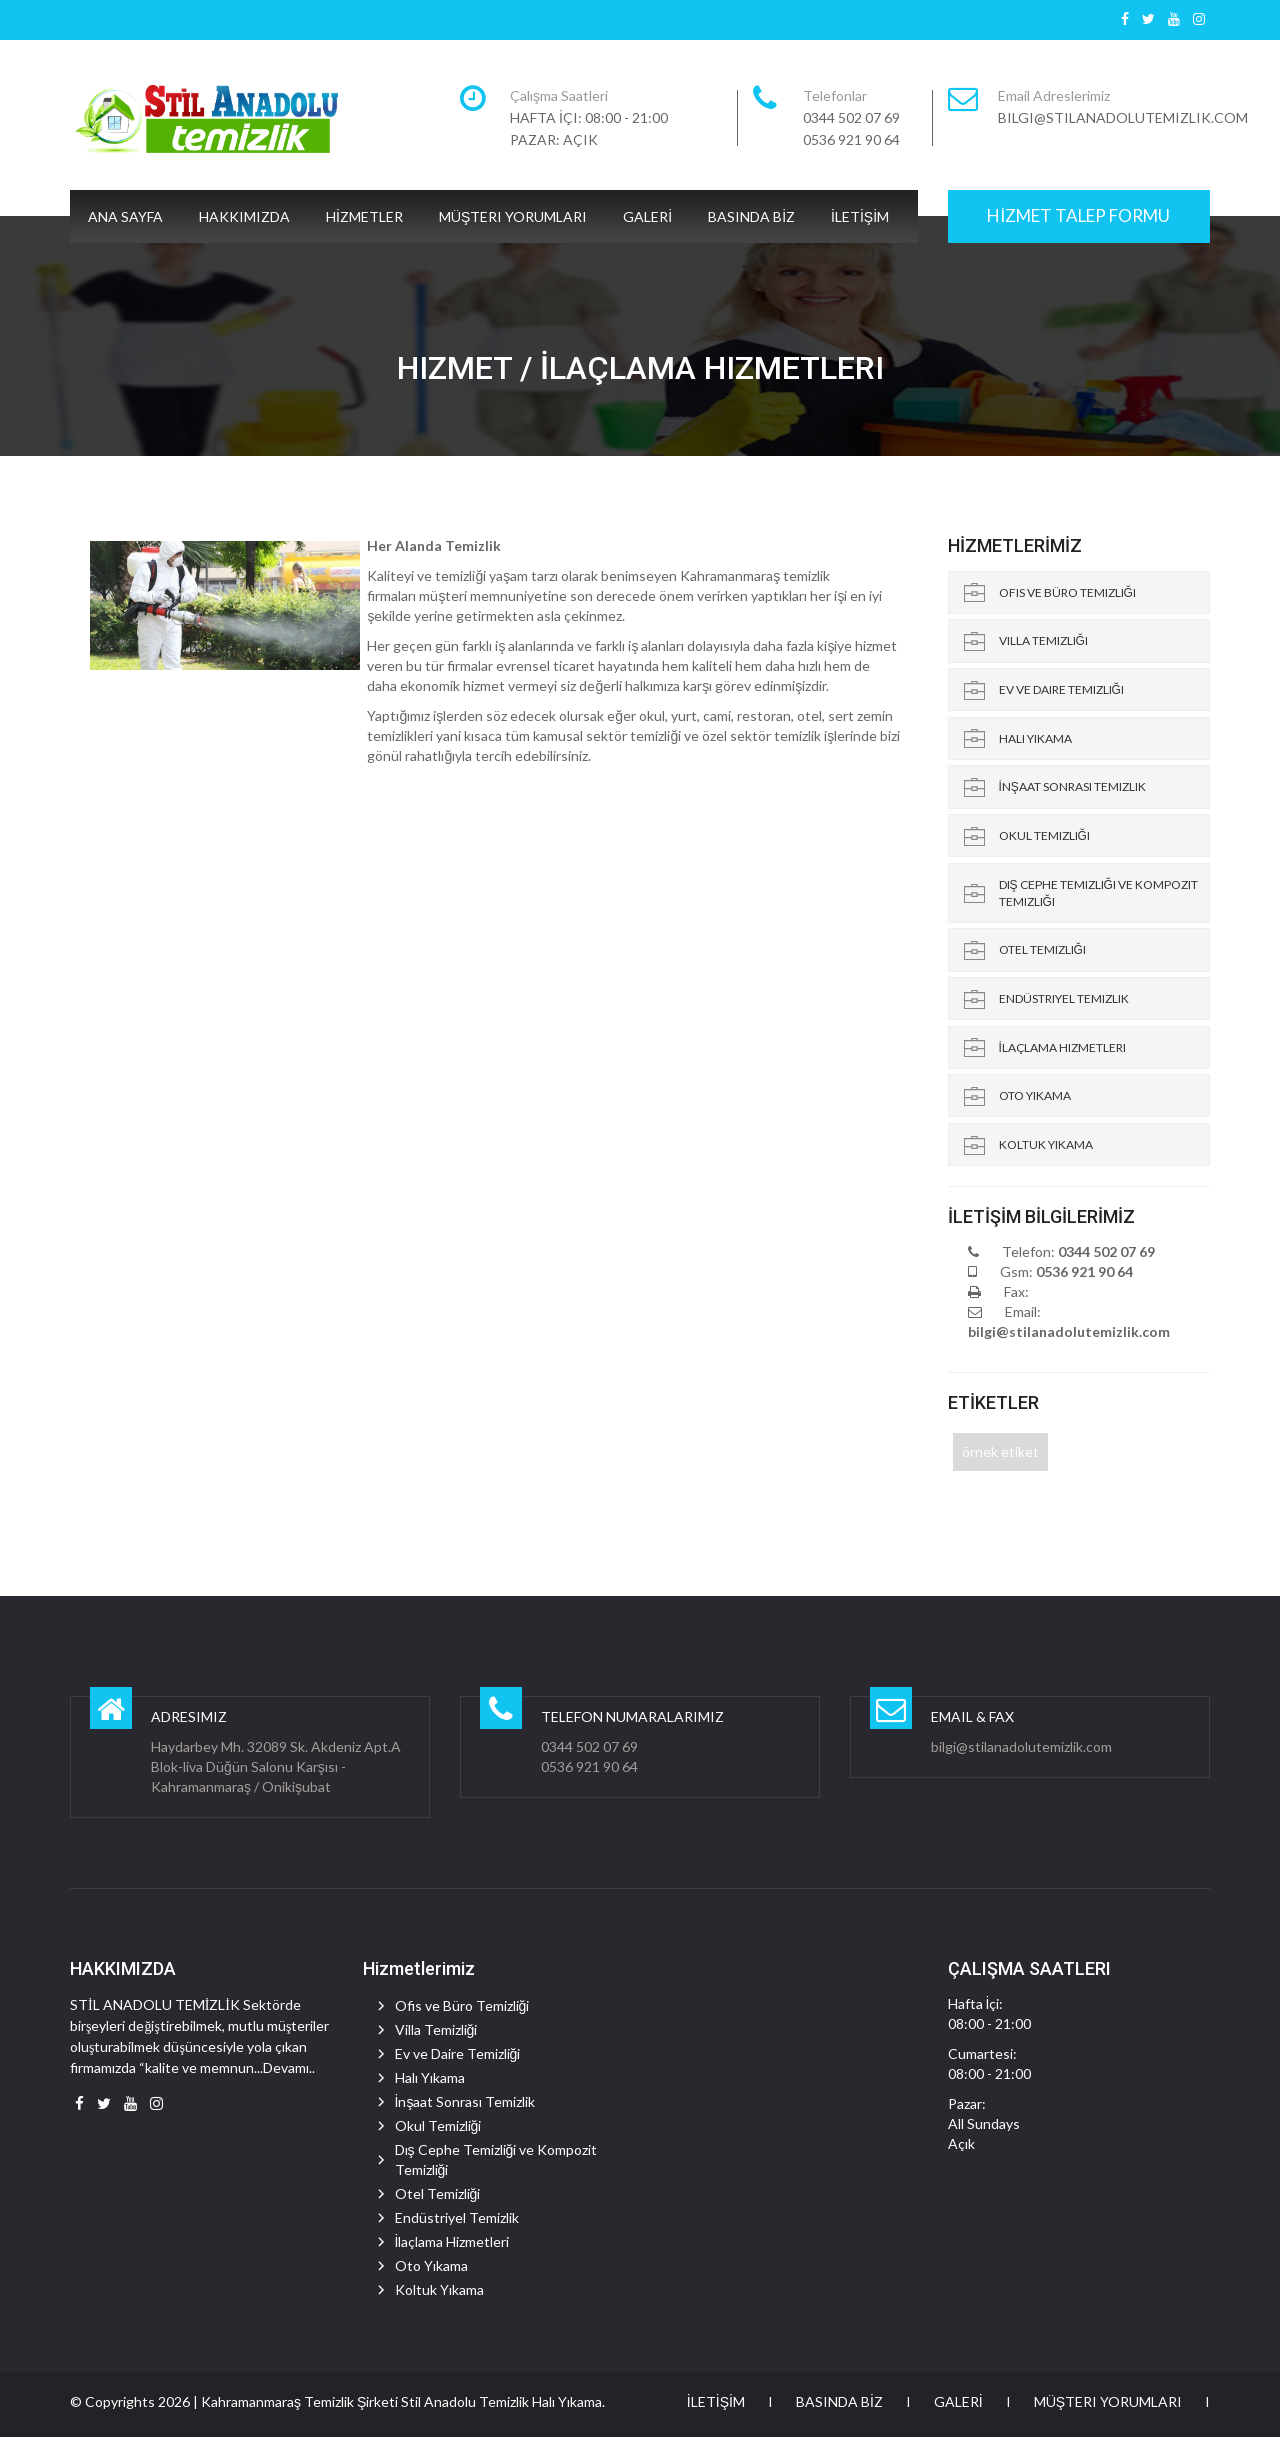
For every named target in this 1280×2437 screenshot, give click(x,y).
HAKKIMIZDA (244, 216)
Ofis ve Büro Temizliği (1067, 592)
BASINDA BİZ (751, 216)
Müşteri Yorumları (513, 216)
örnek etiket (1000, 1451)
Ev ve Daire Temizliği (1061, 689)
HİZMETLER (364, 216)
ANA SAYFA (125, 216)
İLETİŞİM (860, 216)
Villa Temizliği (1043, 640)
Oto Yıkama (1035, 1095)
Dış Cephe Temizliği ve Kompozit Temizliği (1098, 893)
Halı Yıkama (1035, 738)
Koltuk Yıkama (1046, 1144)
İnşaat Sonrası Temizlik (1072, 786)
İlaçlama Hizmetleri (1062, 1047)
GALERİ (647, 216)
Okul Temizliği (1044, 835)
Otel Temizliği (1042, 949)
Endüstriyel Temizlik (1064, 998)
